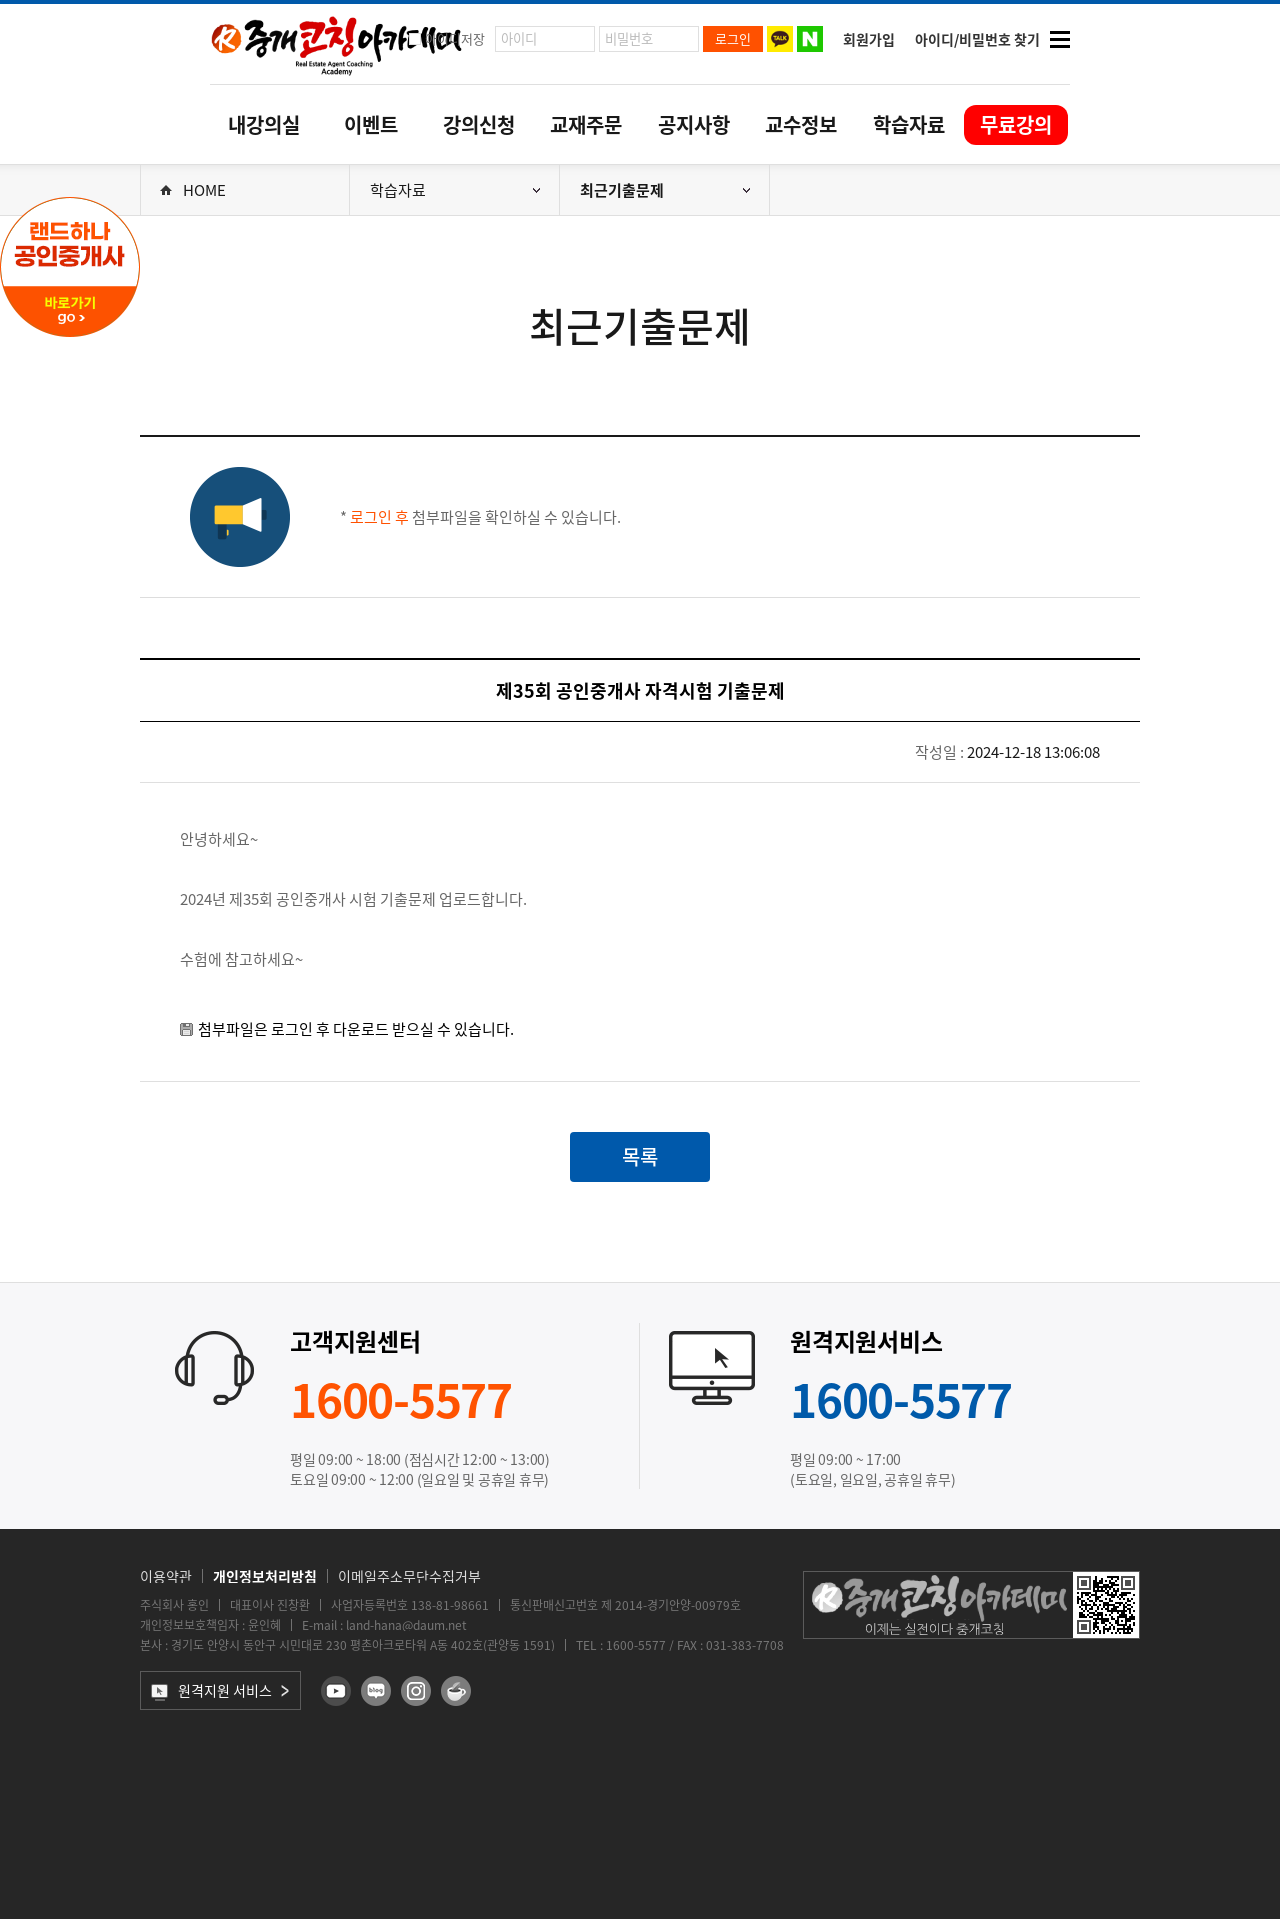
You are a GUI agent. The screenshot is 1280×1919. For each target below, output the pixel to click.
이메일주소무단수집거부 (409, 1576)
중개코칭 (337, 44)
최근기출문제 (665, 190)
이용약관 (166, 1576)
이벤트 (371, 124)
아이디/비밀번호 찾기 (977, 39)
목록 (640, 1156)
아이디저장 (455, 38)
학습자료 (909, 124)
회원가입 (869, 39)
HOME (193, 190)
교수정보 (801, 124)
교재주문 (586, 124)
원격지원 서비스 (211, 1690)
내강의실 (264, 124)
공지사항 (694, 124)
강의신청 (479, 124)
